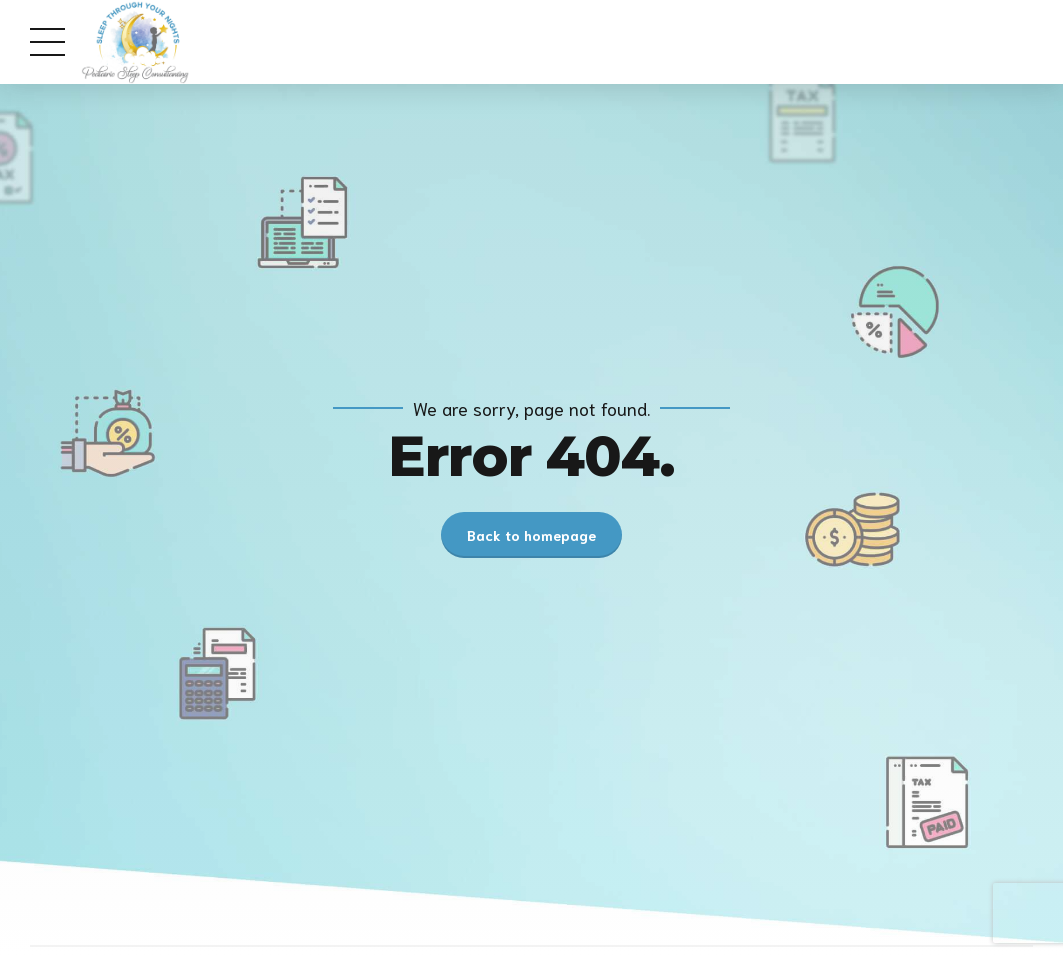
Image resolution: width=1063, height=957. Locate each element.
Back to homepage (531, 535)
